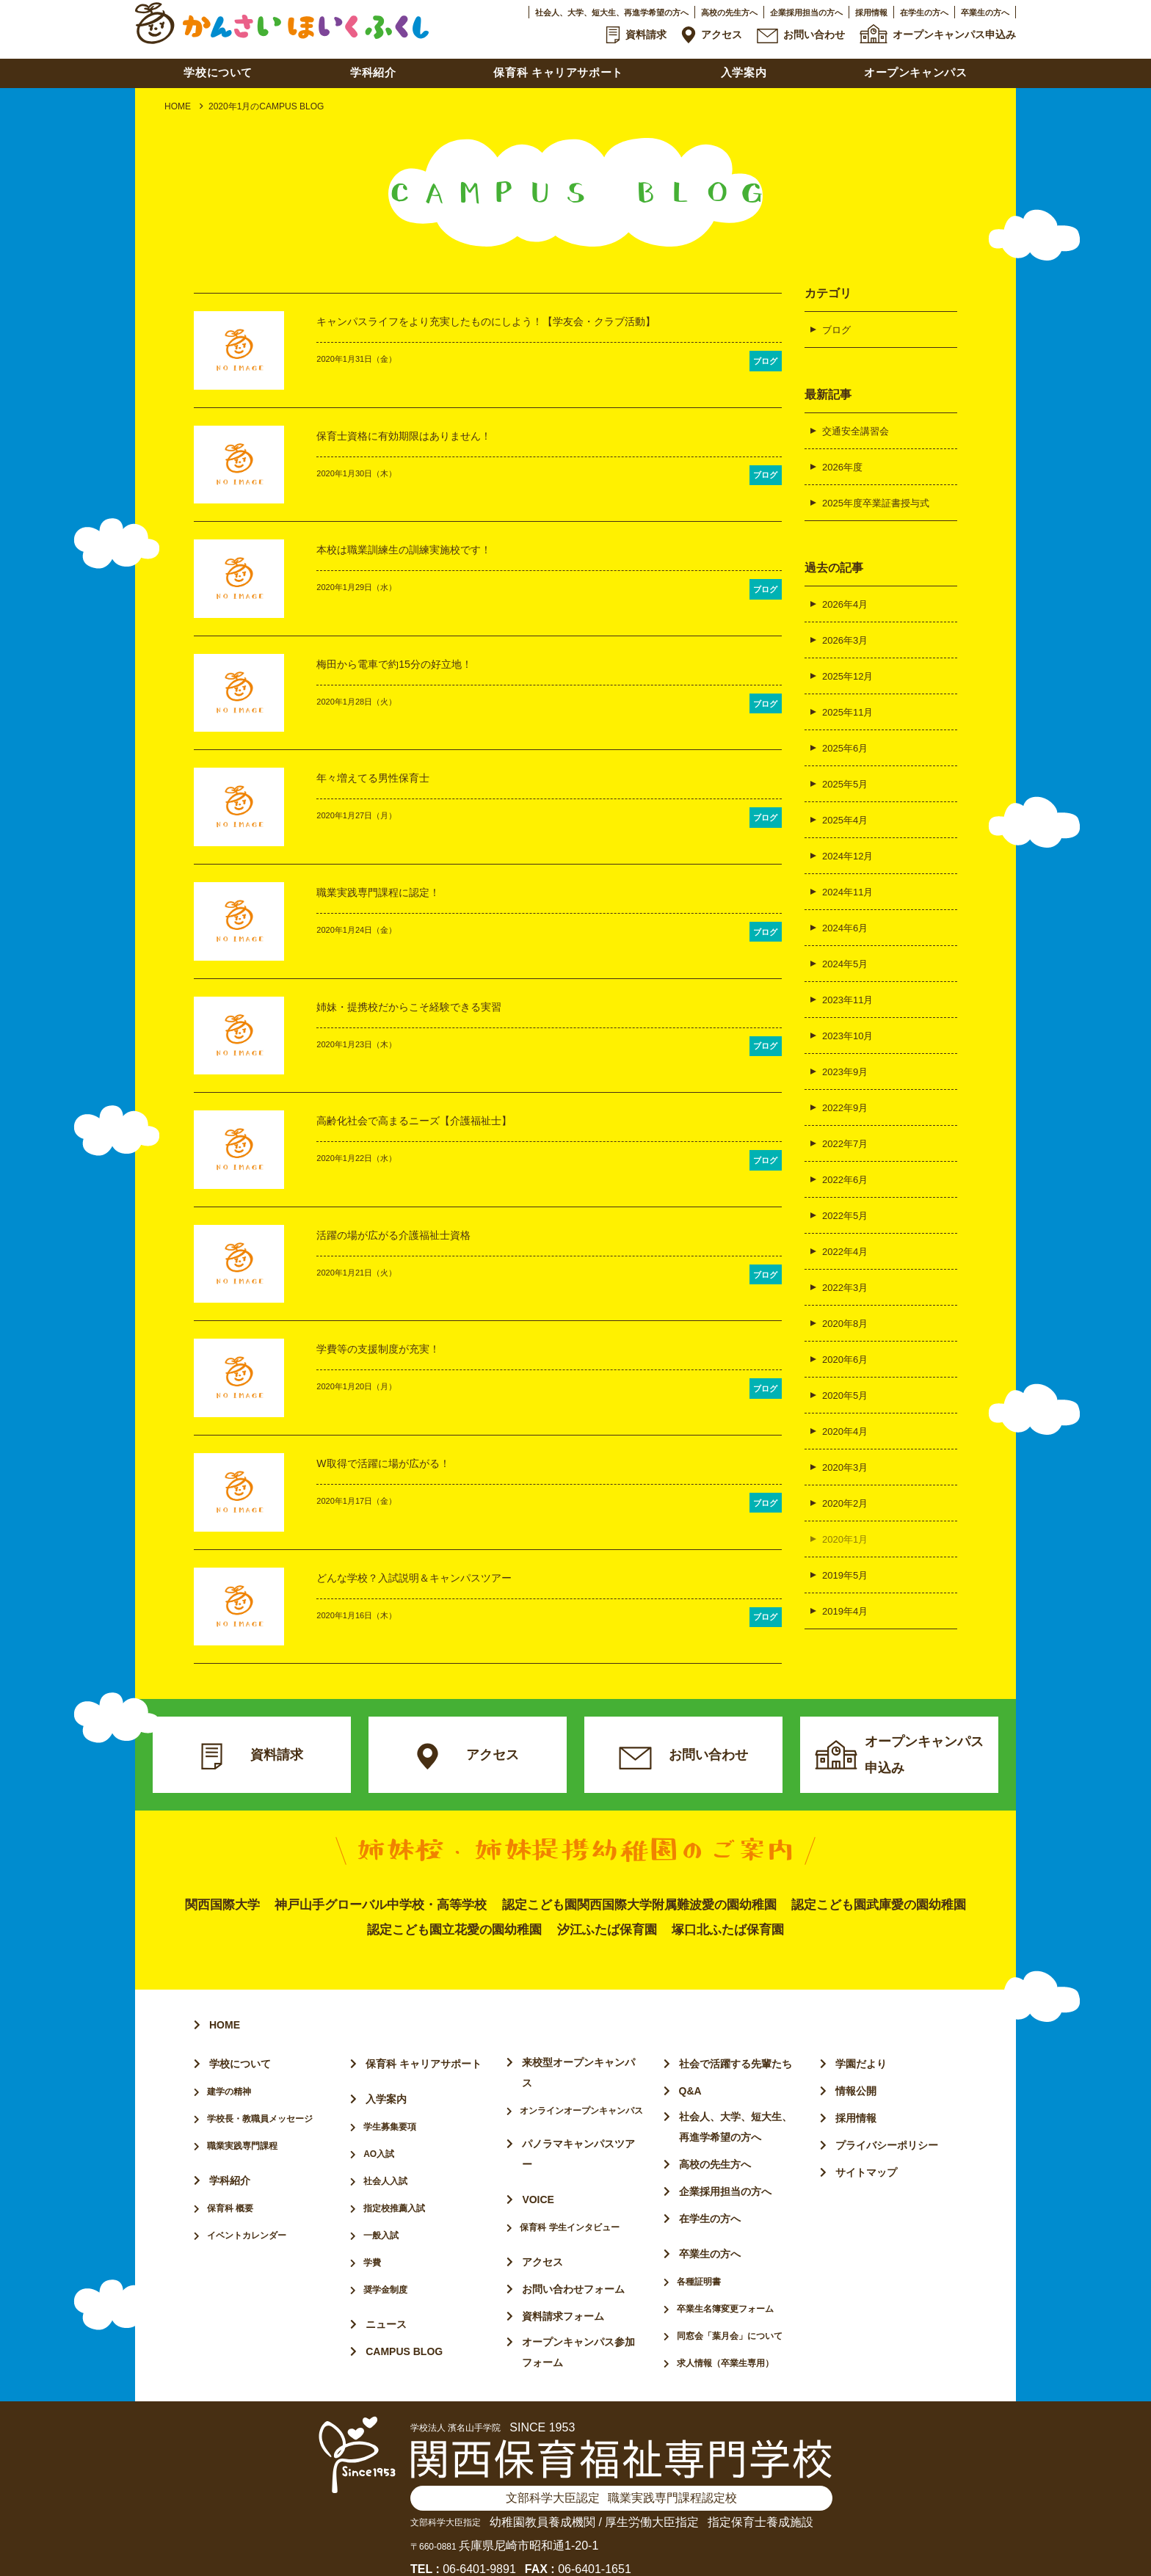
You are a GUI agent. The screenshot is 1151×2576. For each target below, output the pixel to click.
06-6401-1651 (594, 2549)
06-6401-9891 (479, 2549)
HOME (177, 106)
